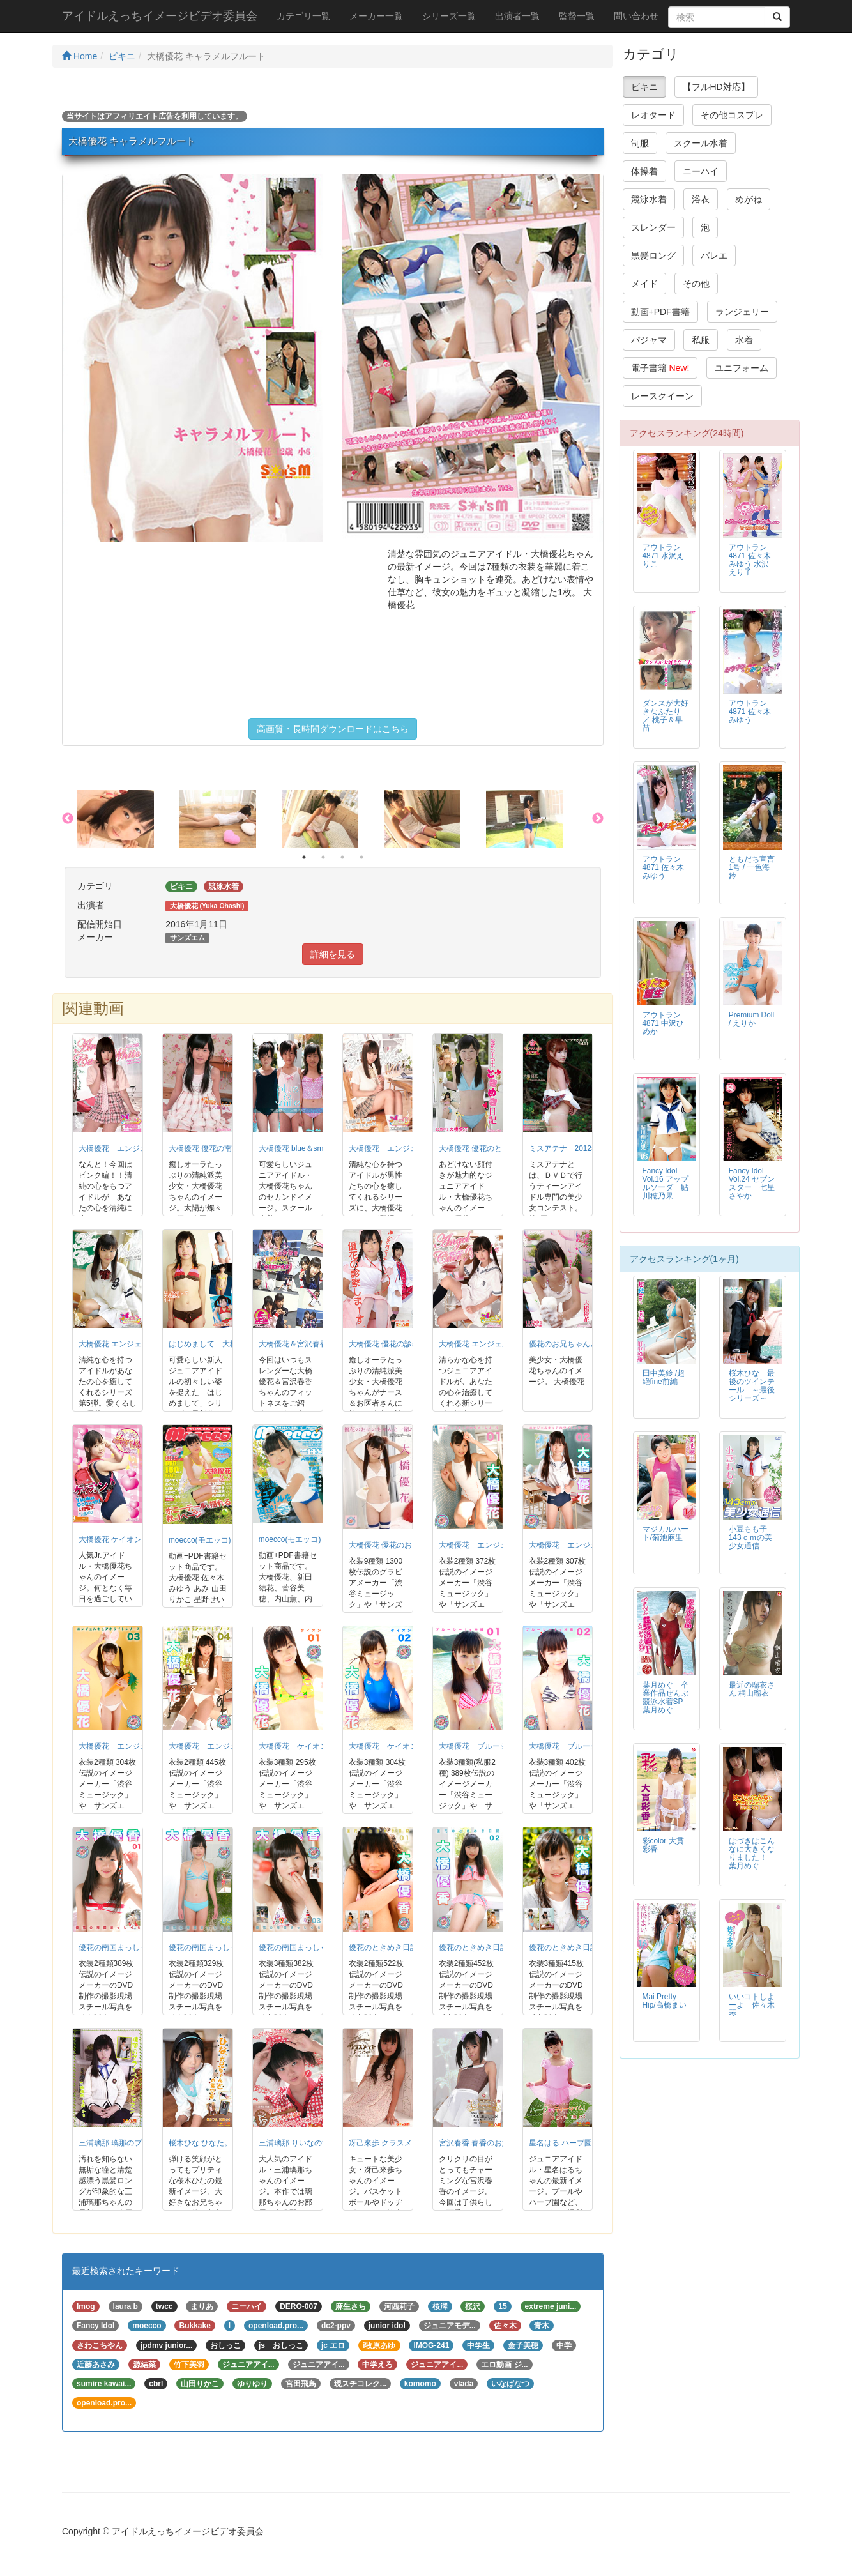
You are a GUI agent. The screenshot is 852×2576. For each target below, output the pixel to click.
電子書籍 (660, 368)
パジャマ (649, 340)
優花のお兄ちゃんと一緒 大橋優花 (587, 1343)
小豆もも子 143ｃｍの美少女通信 (750, 1537)
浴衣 (701, 199)
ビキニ (122, 56)
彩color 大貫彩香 (663, 1845)
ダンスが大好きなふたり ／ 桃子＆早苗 (665, 716)
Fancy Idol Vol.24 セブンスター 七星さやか (752, 1183)
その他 (696, 283)
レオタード (653, 115)
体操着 (644, 171)
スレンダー (653, 227)
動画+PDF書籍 (660, 312)
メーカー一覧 (376, 16)
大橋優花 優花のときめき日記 (489, 1148)
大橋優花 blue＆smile (295, 1148)
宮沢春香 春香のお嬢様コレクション (501, 2142)
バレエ (714, 255)
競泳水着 (649, 199)
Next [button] (597, 818)
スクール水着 (700, 143)
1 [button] (304, 857)
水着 (744, 340)
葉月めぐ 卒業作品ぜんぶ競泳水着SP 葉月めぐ (667, 1697)
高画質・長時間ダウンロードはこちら (333, 729)
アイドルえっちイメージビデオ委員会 (159, 16)
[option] (128, 819)
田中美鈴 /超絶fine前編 (664, 1377)
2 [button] (323, 857)
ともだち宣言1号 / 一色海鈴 (752, 867)
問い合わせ (636, 16)
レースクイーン (662, 396)
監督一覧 (577, 16)
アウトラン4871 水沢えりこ (664, 555)
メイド (644, 283)
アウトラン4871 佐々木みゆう (750, 711)
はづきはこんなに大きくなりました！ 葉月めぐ (752, 1853)
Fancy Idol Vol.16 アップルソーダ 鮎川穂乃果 (665, 1183)
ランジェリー (742, 312)
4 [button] (361, 857)
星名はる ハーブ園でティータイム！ (591, 2142)
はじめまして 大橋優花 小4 (218, 1343)
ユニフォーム (741, 368)
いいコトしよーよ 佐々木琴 (752, 2005)
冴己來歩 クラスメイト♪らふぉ (401, 2142)
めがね (748, 199)
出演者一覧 (517, 16)
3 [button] (342, 857)
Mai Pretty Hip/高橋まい (665, 2000)
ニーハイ (701, 171)
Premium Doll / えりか (751, 1019)
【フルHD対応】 (716, 87)
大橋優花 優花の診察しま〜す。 (403, 1343)
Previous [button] (67, 818)
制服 (640, 143)
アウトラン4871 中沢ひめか (664, 1023)
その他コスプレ (732, 115)
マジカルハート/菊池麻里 (665, 1533)
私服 (701, 340)
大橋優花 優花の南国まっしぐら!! (225, 1148)
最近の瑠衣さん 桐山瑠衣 (752, 1689)
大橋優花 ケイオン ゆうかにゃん (134, 1539)
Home (79, 56)
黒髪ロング (653, 255)
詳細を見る (332, 954)
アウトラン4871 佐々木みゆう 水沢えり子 (750, 560)
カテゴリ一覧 (303, 16)
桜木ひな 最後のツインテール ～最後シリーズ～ (752, 1386)
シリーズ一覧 (449, 16)
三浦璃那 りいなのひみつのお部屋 (317, 2142)
